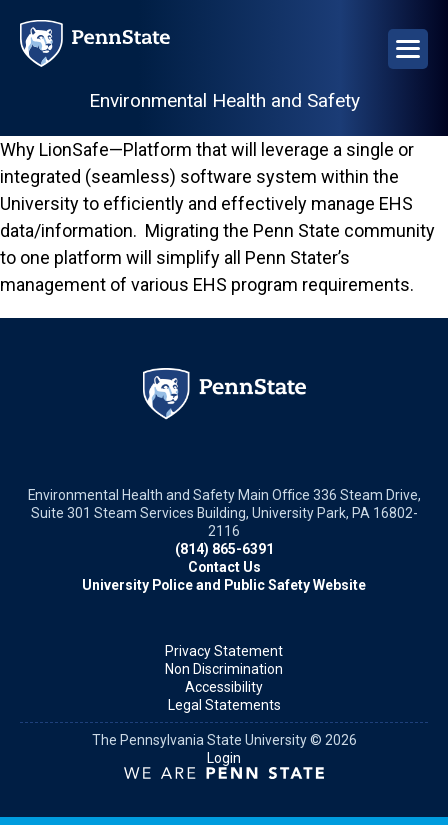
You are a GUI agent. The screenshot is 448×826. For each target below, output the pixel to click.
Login (224, 758)
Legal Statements (224, 705)
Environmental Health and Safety (224, 100)
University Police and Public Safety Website (224, 585)
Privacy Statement (224, 651)
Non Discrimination (224, 669)
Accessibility (224, 687)
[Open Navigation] (408, 49)
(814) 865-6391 (224, 549)
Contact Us (224, 567)
